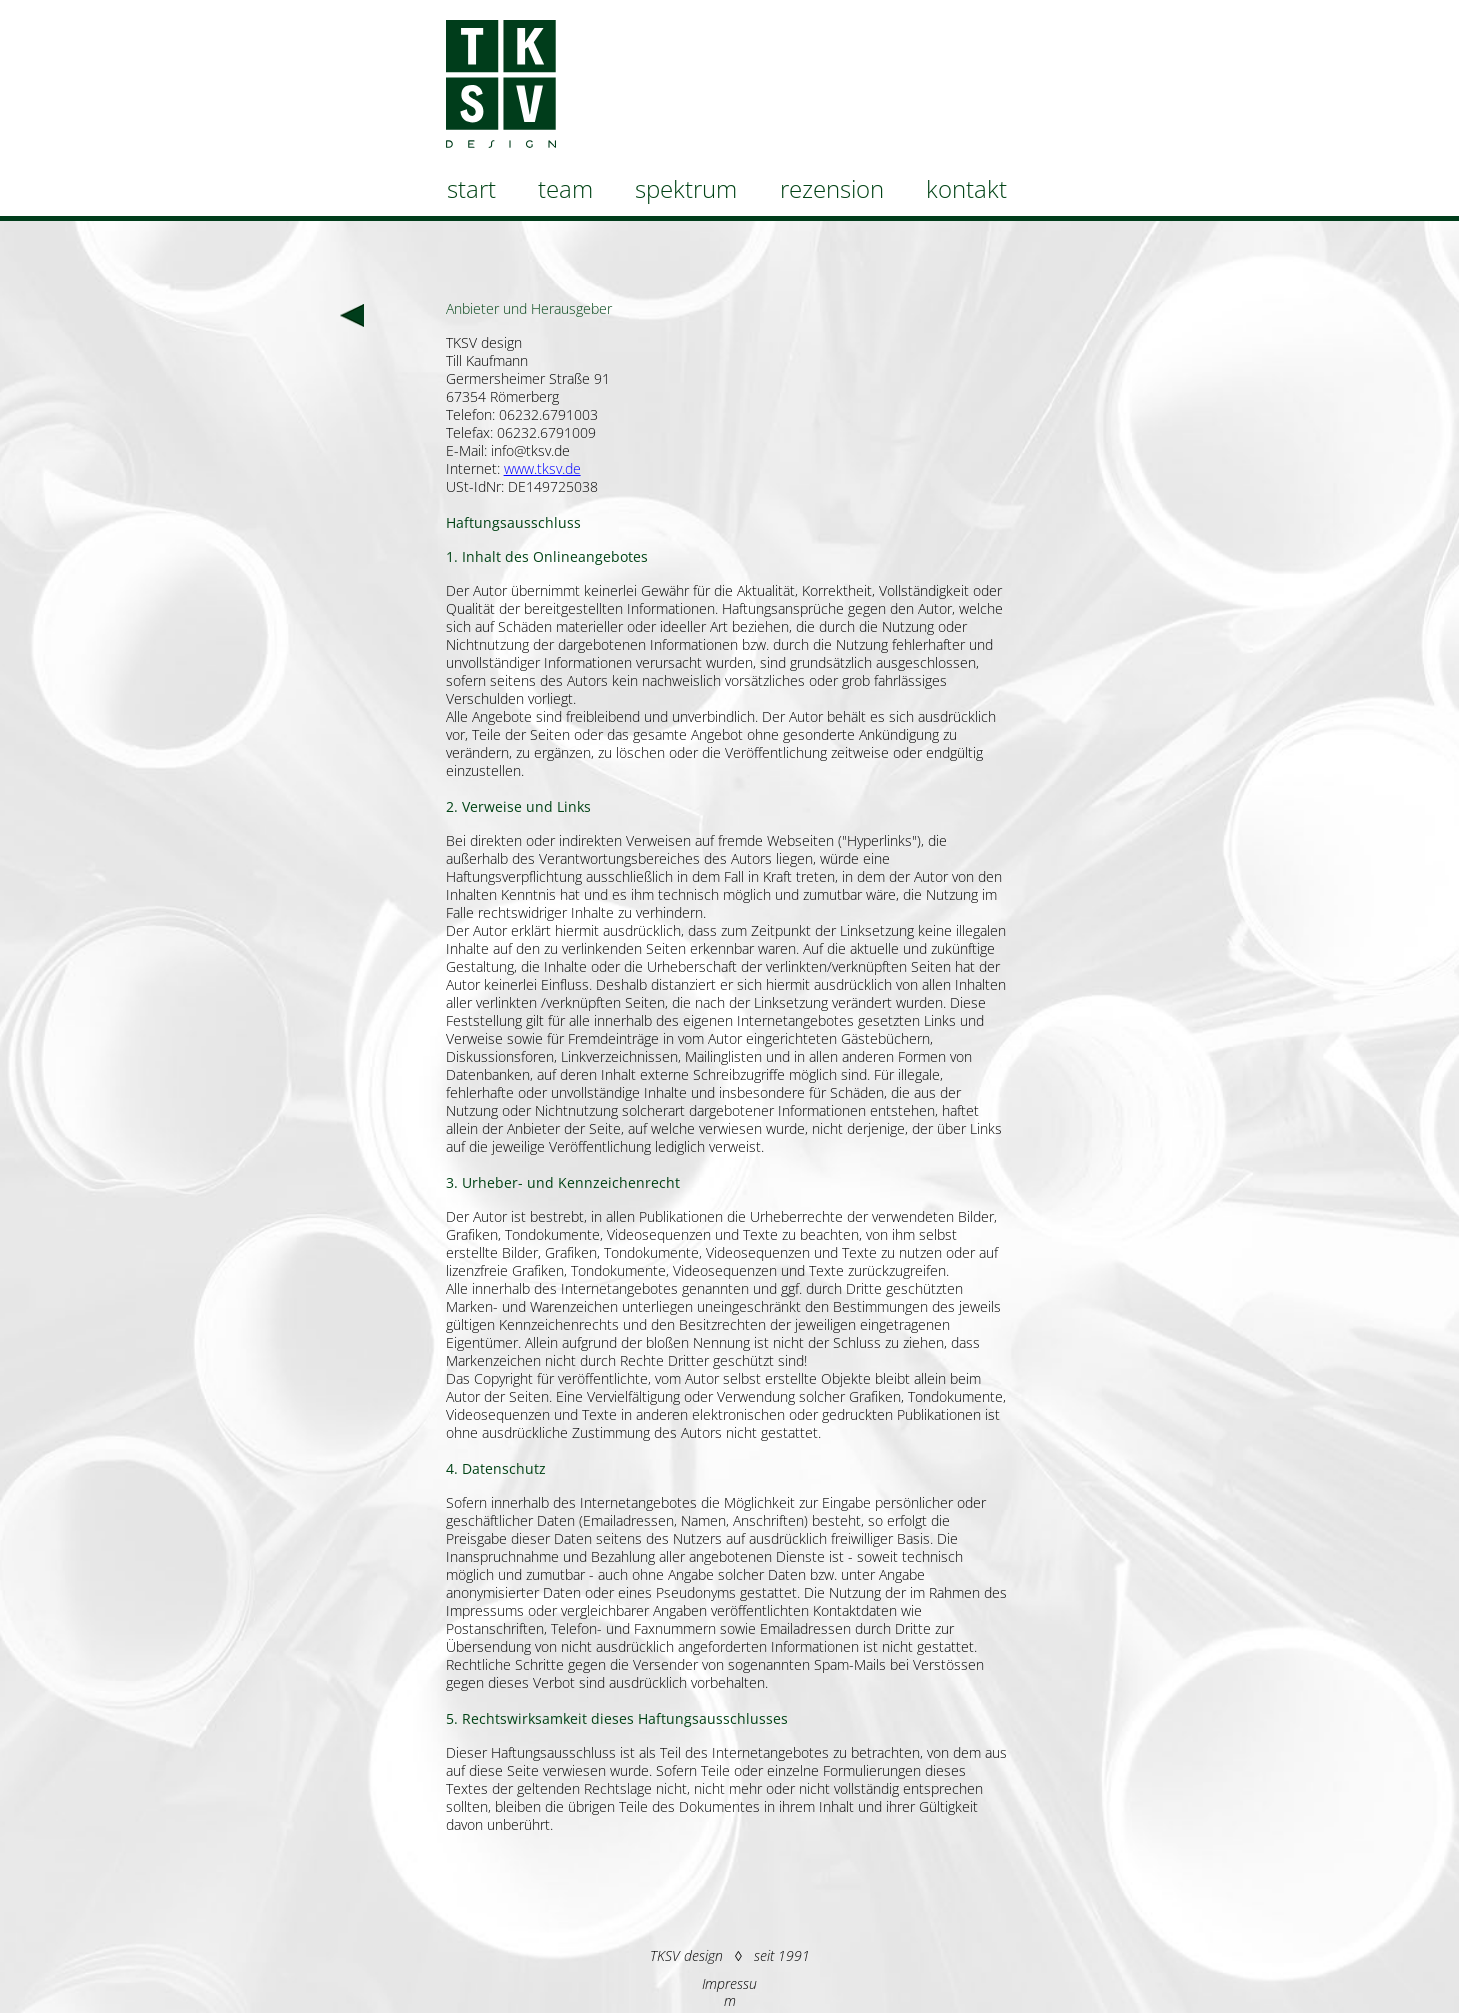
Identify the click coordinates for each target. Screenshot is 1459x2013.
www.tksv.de (542, 468)
